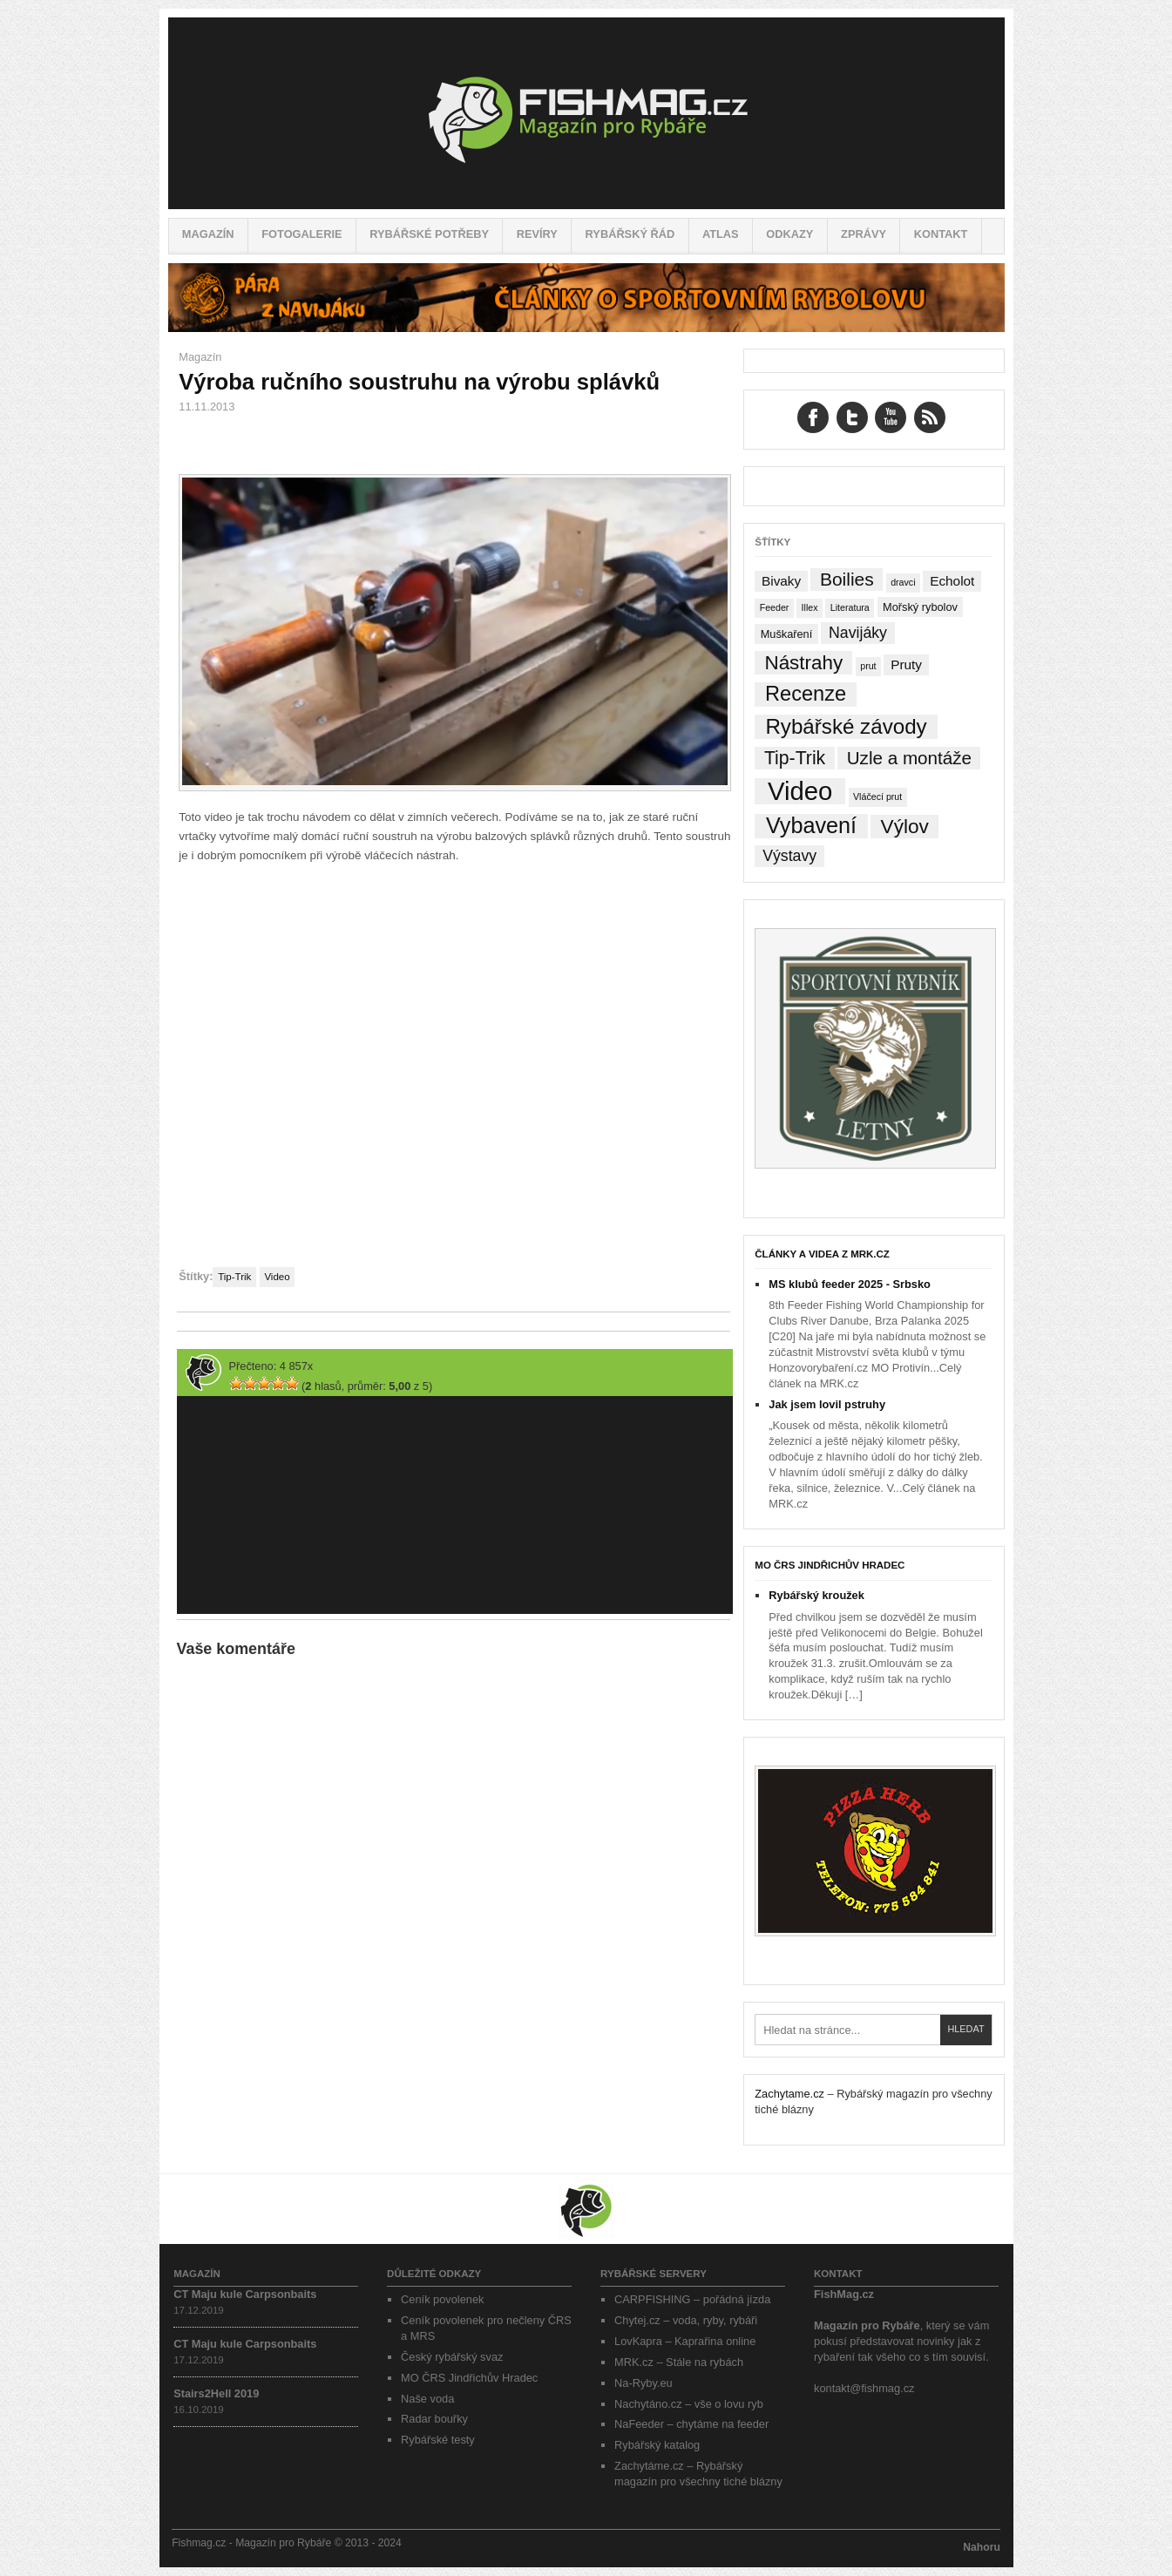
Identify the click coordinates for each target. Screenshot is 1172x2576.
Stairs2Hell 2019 (216, 2393)
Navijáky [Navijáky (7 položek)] (858, 632)
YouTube (890, 417)
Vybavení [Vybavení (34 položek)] (811, 825)
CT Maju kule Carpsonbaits (244, 2294)
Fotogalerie (301, 234)
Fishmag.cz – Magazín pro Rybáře (586, 113)
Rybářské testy (438, 2439)
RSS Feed (929, 417)
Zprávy (863, 234)
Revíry (537, 234)
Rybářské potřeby (429, 234)
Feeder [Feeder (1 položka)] (774, 607)
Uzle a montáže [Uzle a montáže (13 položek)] (909, 758)
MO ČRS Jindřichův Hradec (829, 1565)
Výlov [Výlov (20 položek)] (905, 826)
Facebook (813, 417)
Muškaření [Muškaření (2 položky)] (787, 634)
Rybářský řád (630, 234)
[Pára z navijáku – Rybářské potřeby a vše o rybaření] (586, 328)
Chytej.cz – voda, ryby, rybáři (685, 2320)
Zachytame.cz (789, 2093)
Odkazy (789, 234)
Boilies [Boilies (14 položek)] (847, 579)
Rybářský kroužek (816, 1595)
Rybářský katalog (657, 2444)
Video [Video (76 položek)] (800, 791)
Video (276, 1276)
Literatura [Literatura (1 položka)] (850, 607)
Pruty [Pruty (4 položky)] (906, 664)
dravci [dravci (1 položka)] (903, 582)
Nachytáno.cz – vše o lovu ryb (688, 2403)
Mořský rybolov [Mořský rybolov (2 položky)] (920, 606)
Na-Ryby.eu (643, 2383)
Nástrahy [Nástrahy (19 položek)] (804, 663)
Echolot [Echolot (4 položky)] (952, 580)
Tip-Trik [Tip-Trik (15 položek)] (794, 758)
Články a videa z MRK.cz (822, 1254)
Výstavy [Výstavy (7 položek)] (789, 855)
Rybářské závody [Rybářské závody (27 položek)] (845, 726)
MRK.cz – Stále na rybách (678, 2362)
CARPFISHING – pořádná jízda (692, 2299)
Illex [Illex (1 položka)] (810, 607)
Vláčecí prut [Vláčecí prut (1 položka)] (877, 796)
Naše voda (427, 2398)
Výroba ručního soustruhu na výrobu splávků (419, 381)
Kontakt (941, 234)
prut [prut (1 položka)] (868, 666)
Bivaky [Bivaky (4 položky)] (781, 580)
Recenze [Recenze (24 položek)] (805, 693)
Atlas (720, 234)
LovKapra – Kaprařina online (684, 2341)
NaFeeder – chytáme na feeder (691, 2423)
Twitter (852, 417)
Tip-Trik (234, 1276)
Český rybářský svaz (452, 2356)
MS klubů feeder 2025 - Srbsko (850, 1284)
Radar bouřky (434, 2418)
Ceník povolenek (442, 2299)
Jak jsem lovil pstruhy (827, 1404)
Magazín (208, 234)
